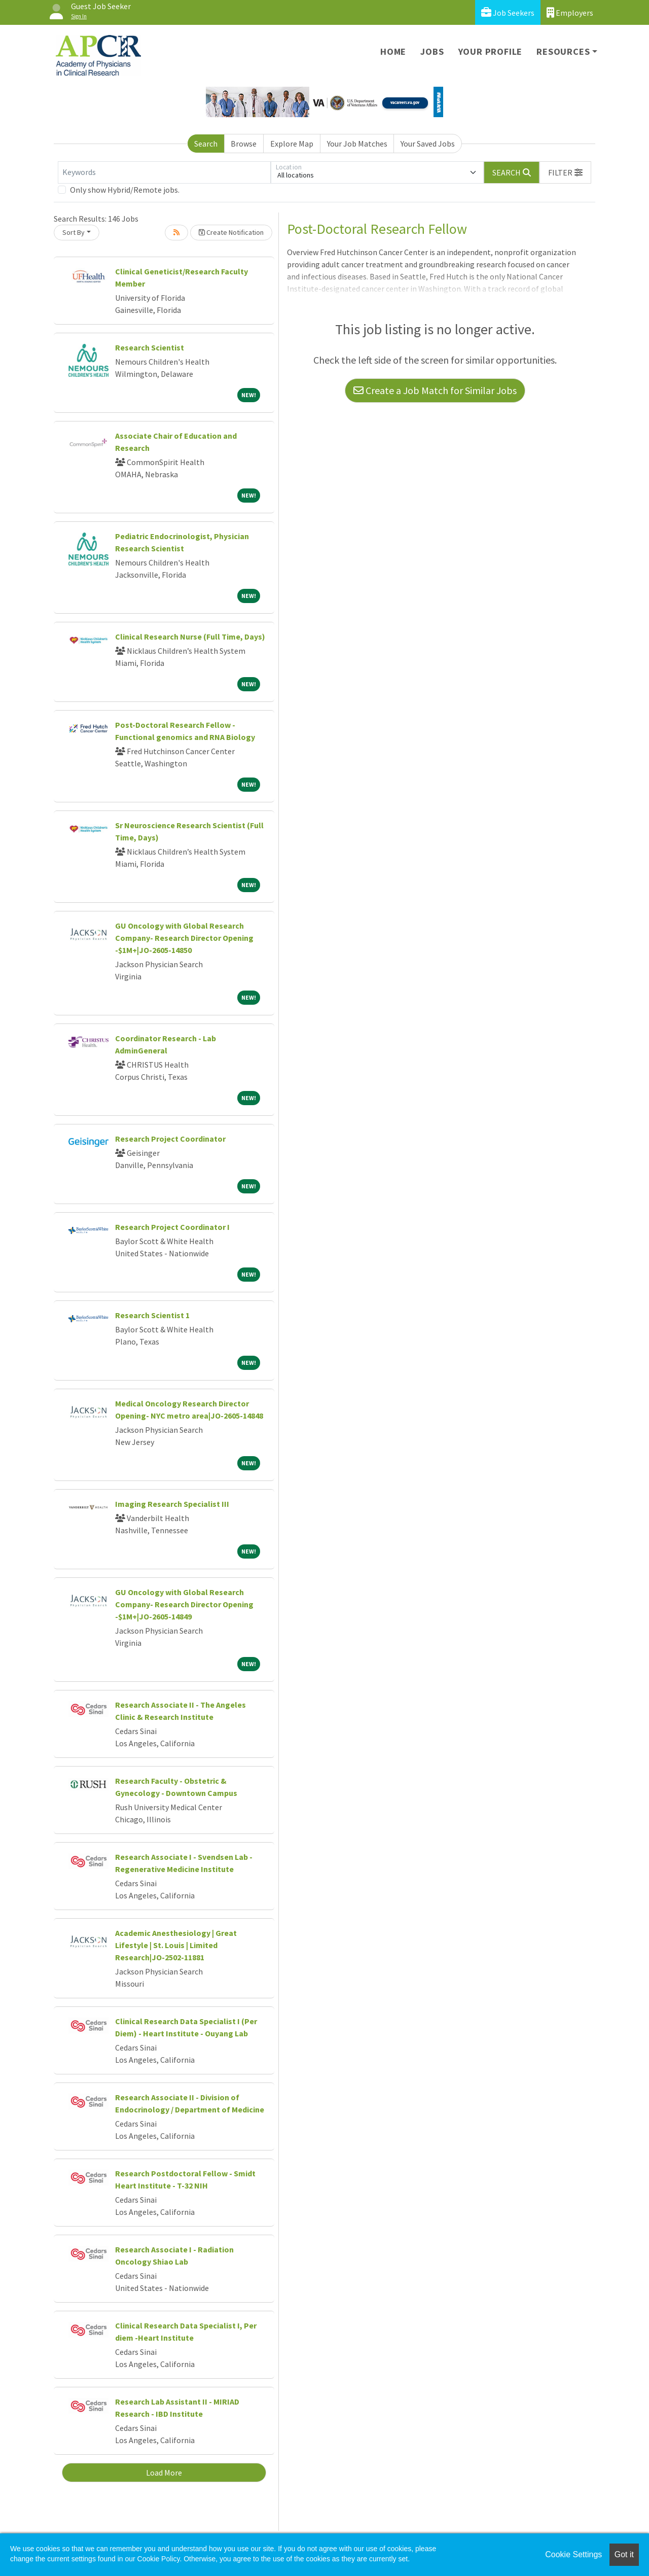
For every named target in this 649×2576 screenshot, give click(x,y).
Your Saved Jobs (428, 143)
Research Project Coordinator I (172, 1227)
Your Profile (490, 51)
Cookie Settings (573, 2554)
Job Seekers (507, 12)
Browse (244, 143)
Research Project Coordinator (170, 1139)
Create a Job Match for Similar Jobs (435, 390)
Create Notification (231, 232)
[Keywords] (164, 172)
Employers (570, 12)
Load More (164, 2472)
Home (393, 51)
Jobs (432, 51)
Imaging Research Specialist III (172, 1504)
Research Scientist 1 (152, 1315)
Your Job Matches (357, 143)
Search (206, 143)
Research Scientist (149, 347)
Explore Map (291, 143)
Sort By (73, 232)
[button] (565, 172)
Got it (624, 2554)
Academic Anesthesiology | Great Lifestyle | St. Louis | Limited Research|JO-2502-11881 (176, 1945)
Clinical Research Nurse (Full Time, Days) (190, 636)
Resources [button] (563, 51)
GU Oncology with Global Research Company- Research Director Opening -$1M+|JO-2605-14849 (184, 1604)
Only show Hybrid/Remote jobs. (124, 190)
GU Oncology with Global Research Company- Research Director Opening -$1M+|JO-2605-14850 (184, 938)
